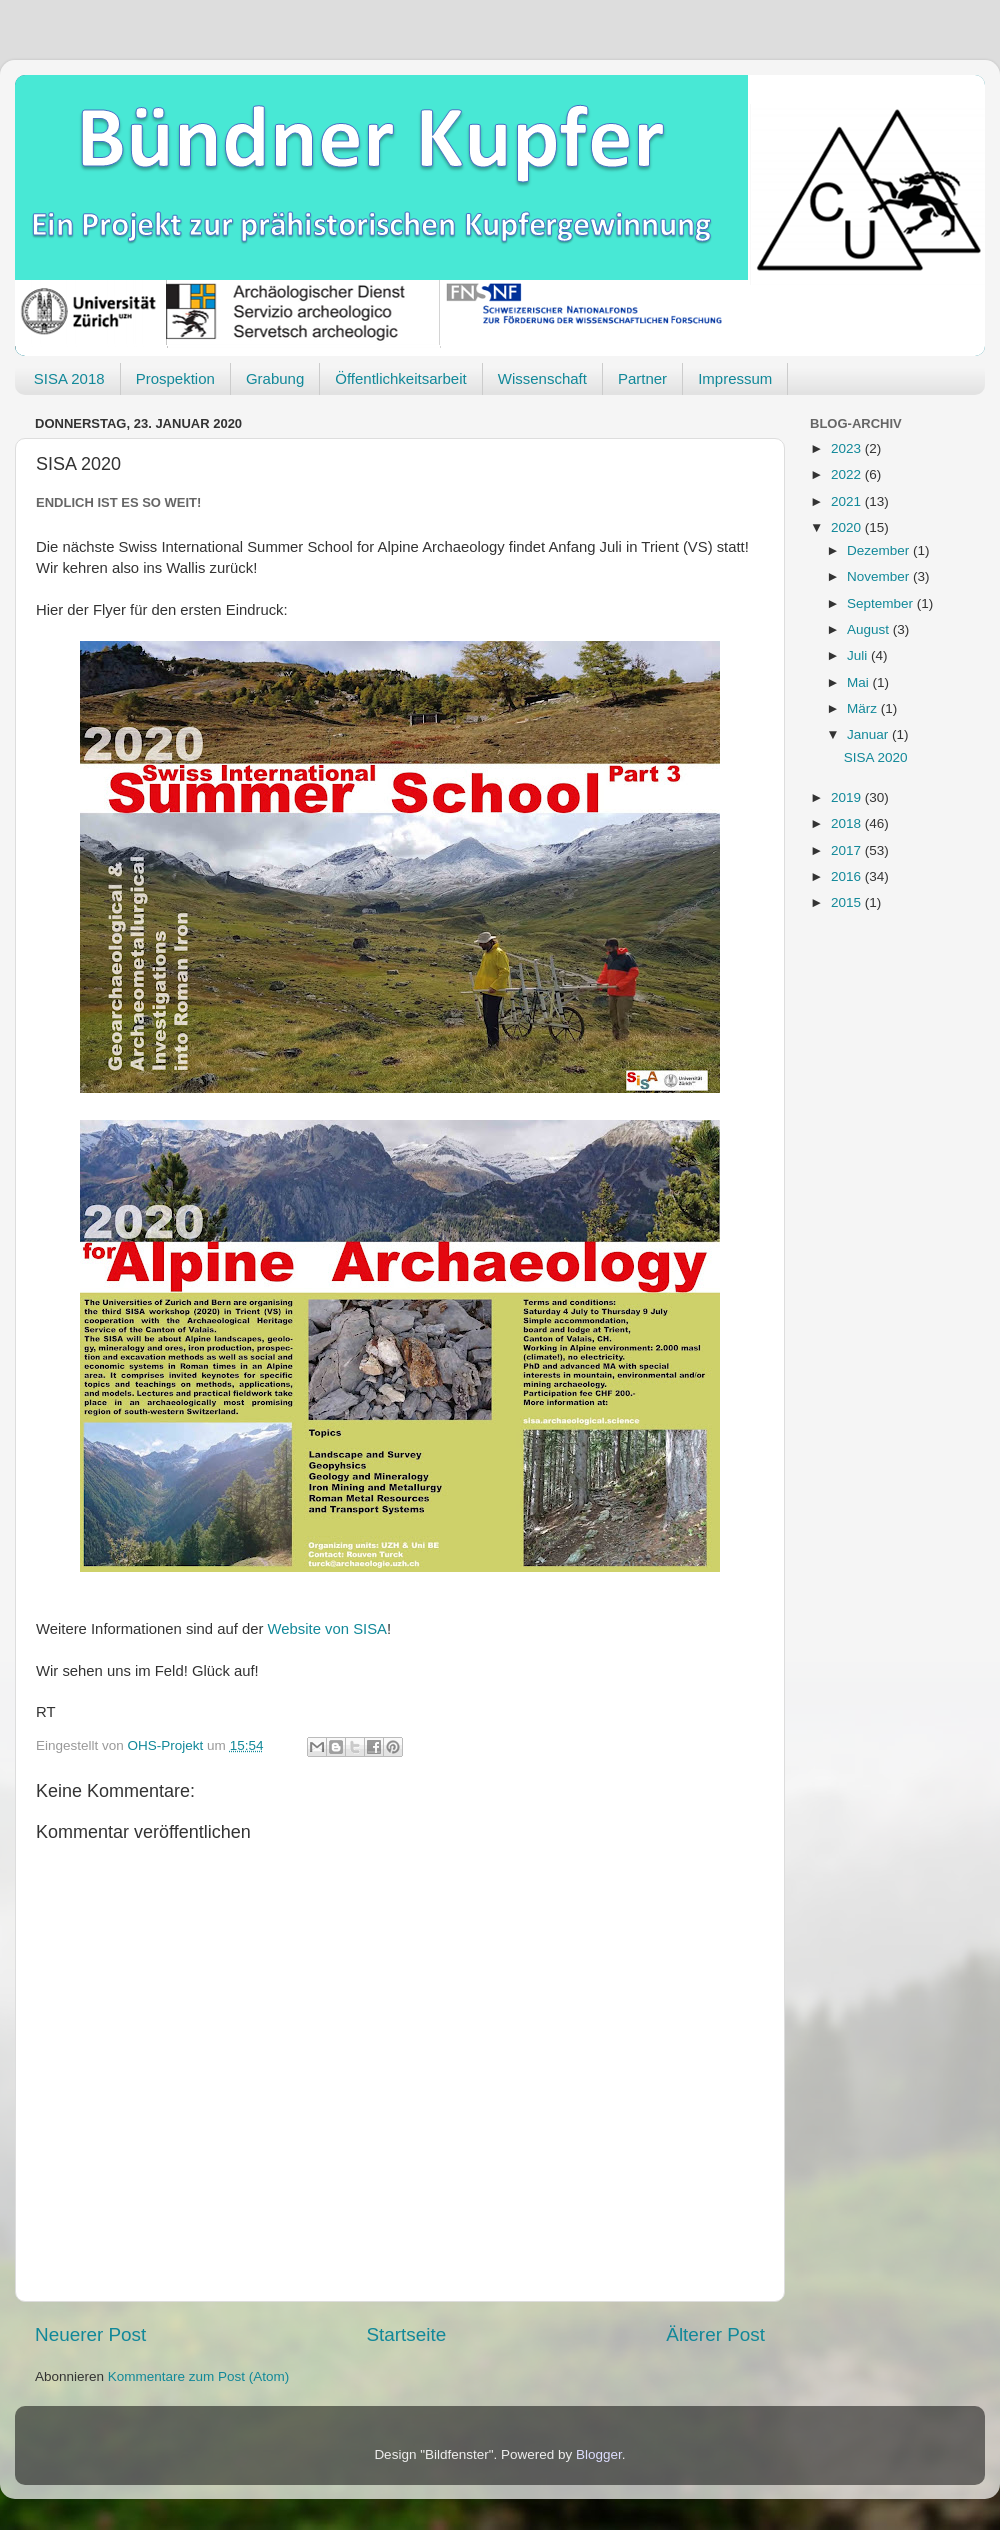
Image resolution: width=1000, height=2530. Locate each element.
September (882, 603)
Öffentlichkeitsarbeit (400, 378)
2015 (848, 902)
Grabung (275, 378)
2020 (848, 527)
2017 (848, 850)
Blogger (599, 2454)
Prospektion (175, 378)
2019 (848, 797)
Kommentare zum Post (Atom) (199, 2376)
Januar (869, 734)
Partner (642, 378)
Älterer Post (715, 2334)
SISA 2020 (876, 757)
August (870, 629)
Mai (860, 682)
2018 (848, 823)
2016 (848, 876)
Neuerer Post (90, 2334)
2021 (848, 501)
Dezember (880, 550)
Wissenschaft (542, 378)
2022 (848, 474)
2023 (848, 448)
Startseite (406, 2334)
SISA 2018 (69, 378)
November (880, 576)
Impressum (735, 378)
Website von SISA (327, 1629)
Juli (859, 655)
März (864, 708)
